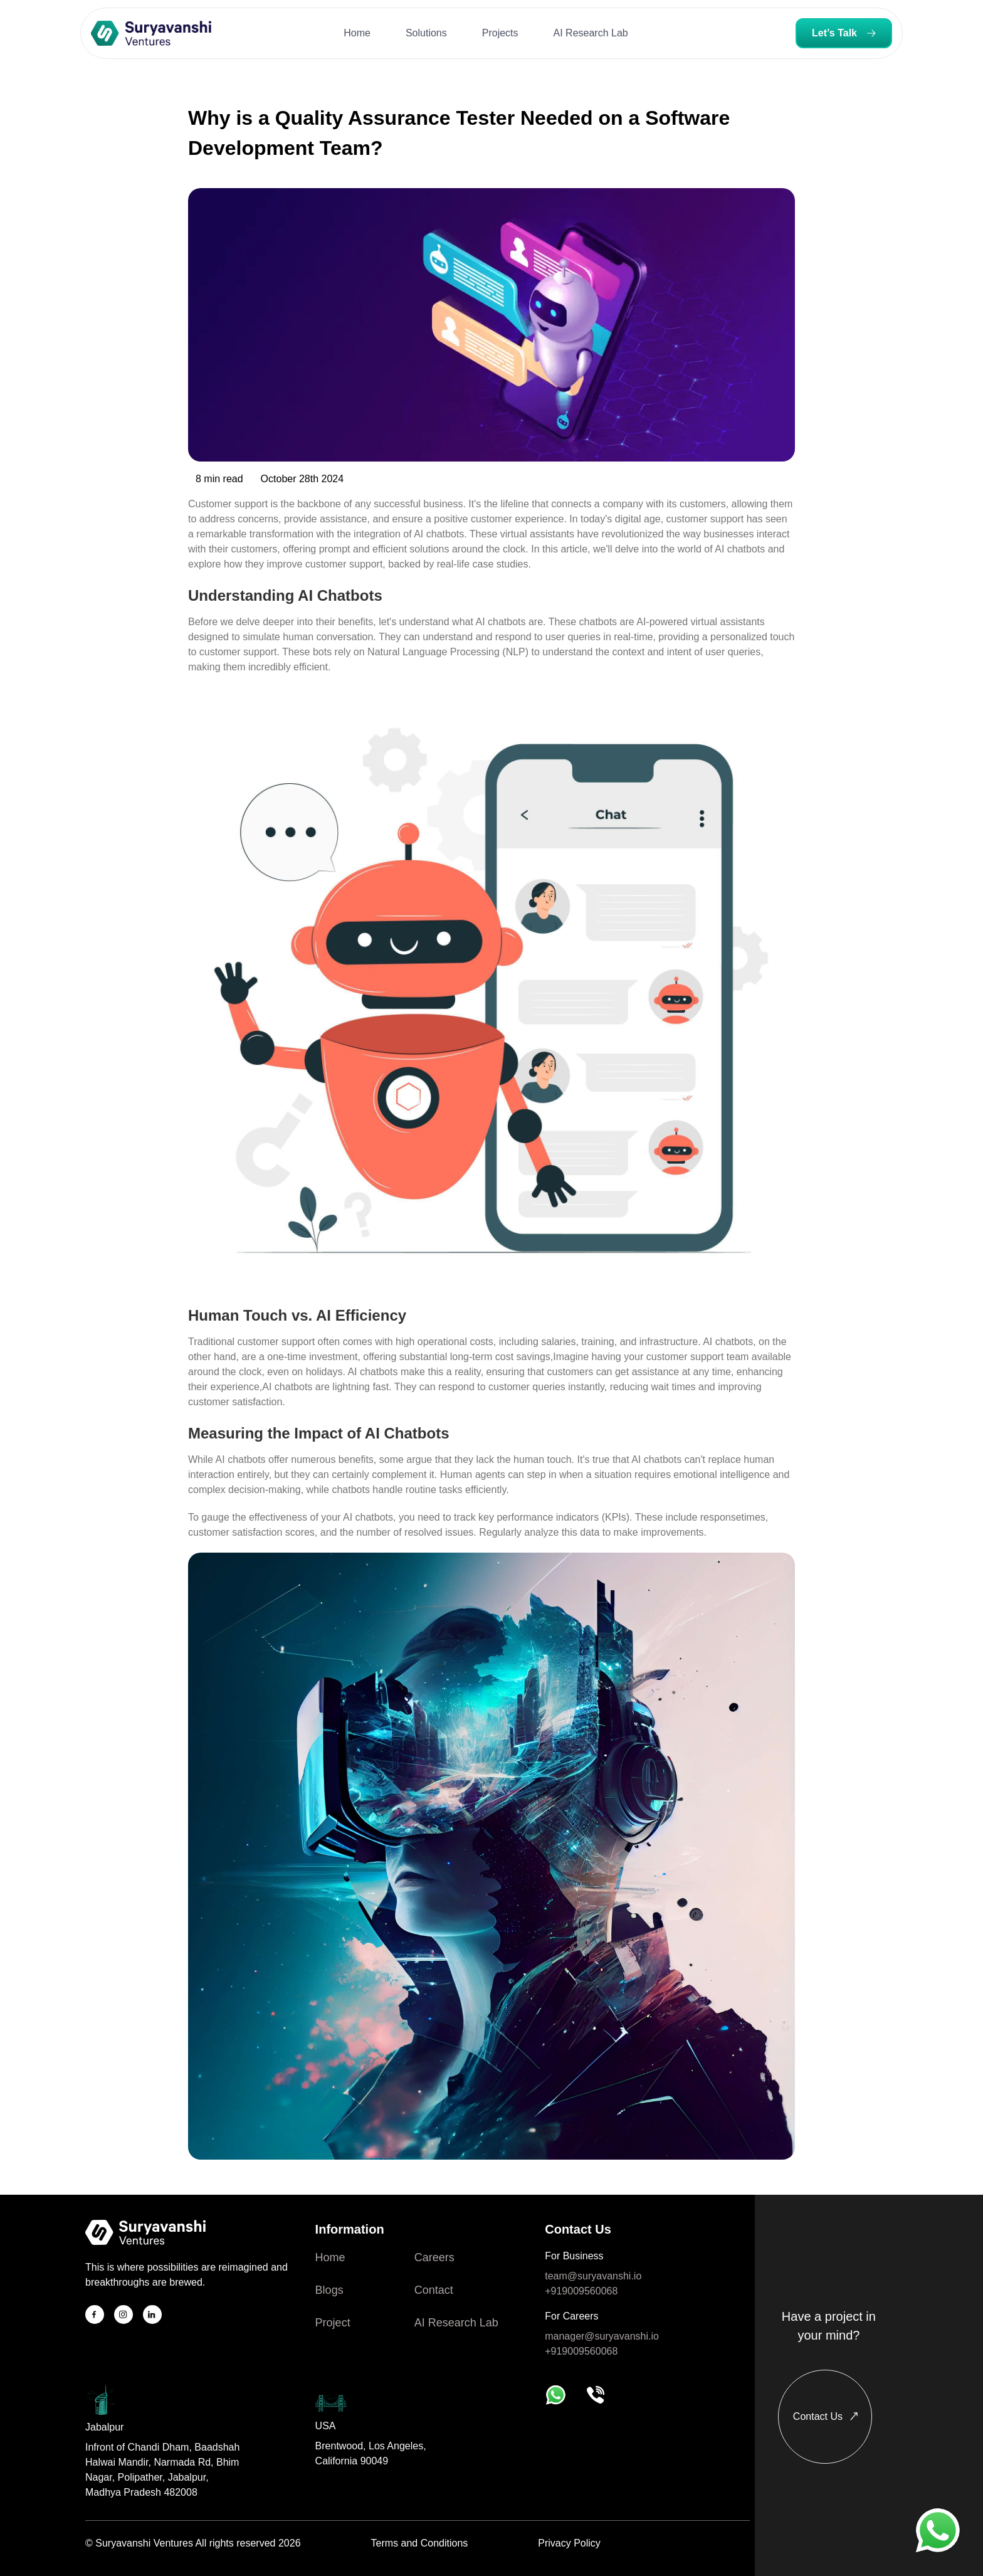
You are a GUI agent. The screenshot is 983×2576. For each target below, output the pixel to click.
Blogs (329, 2290)
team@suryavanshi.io (593, 2276)
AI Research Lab (456, 2322)
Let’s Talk (844, 33)
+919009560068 (581, 2291)
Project (332, 2322)
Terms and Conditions (419, 2543)
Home (330, 2257)
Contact (433, 2290)
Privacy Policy (569, 2543)
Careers (434, 2257)
